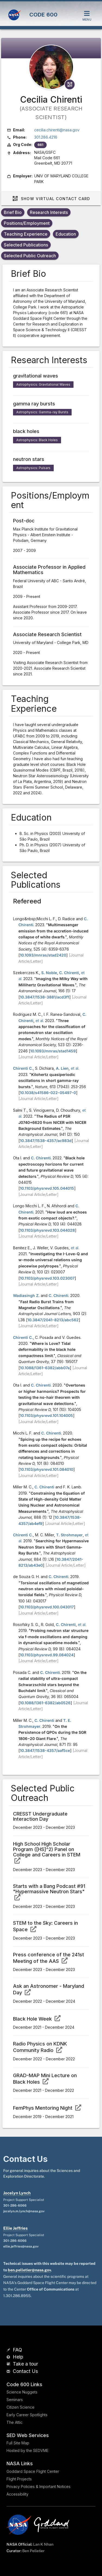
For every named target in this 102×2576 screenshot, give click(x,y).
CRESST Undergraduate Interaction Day (40, 1816)
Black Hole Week (36, 2019)
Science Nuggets (22, 2392)
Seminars (15, 2399)
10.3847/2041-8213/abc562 (53, 1320)
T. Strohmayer (69, 1535)
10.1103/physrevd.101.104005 (46, 1415)
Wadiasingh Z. (26, 1295)
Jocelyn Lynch (17, 2193)
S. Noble (49, 972)
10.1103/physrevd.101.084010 (46, 1469)
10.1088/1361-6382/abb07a (45, 1367)
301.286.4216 (45, 137)
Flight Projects (19, 2479)
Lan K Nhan (43, 2544)
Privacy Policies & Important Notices (39, 2486)
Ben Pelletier (33, 2551)
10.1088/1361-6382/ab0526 (45, 1702)
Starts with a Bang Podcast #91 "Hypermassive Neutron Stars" (49, 1892)
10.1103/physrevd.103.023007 (47, 1278)
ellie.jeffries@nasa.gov (21, 2246)
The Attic (15, 2422)
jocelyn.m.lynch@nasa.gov (23, 2211)
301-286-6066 (15, 2205)
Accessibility (17, 2494)
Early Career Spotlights (27, 2414)
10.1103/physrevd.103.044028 (47, 1230)
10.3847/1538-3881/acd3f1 (44, 997)
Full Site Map (18, 2443)
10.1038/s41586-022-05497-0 (48, 1092)
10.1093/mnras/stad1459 (53, 1051)
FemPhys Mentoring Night (47, 2108)
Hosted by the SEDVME (28, 2450)
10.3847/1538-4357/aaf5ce (45, 1750)
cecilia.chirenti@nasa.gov (56, 130)
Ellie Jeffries (15, 2228)
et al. (40, 1020)
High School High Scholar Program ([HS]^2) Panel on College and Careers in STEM (46, 1852)
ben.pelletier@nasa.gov (29, 2270)
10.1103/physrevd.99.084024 (47, 1655)
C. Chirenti (69, 972)
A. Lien (62, 1068)
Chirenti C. (23, 1068)
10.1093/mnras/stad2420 (43, 955)
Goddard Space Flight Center (33, 2471)
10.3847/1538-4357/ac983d (46, 1140)
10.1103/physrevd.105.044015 (47, 1188)
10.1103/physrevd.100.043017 (47, 1607)
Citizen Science (20, 2407)
